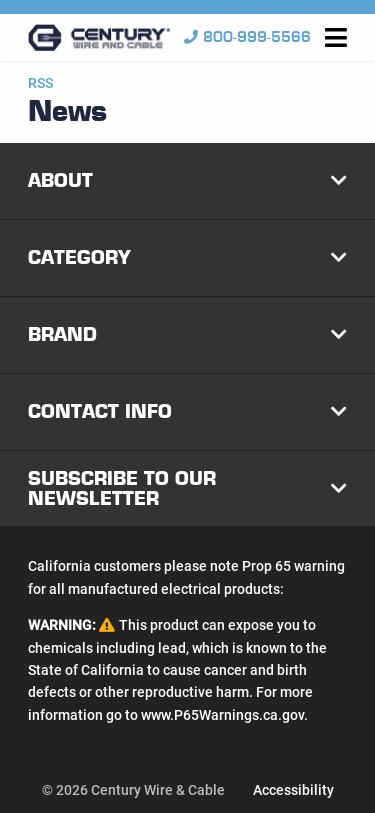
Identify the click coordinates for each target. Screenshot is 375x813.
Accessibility (293, 790)
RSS (40, 83)
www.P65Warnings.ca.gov (222, 715)
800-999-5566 (247, 37)
